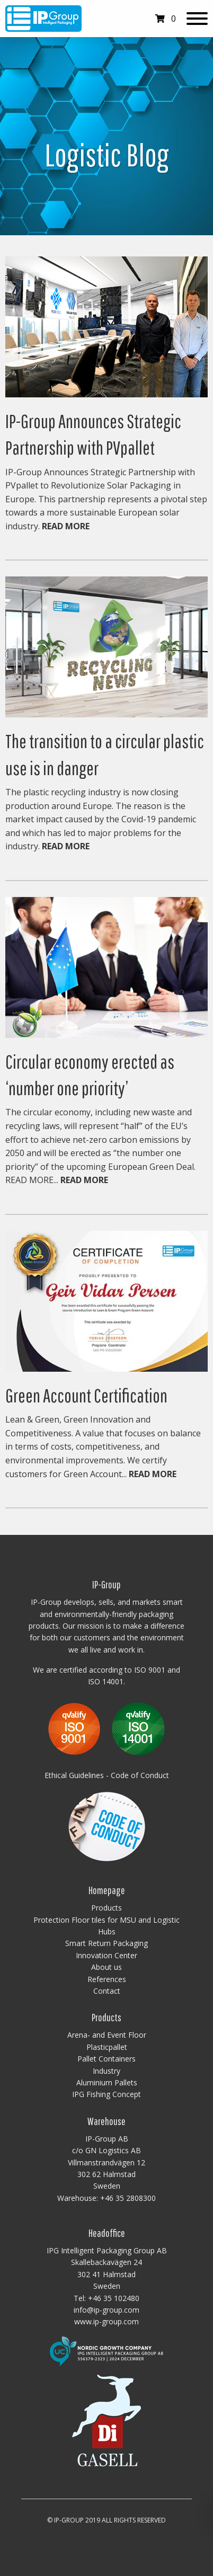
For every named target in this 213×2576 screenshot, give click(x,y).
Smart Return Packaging (106, 1943)
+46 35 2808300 (128, 2198)
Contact (106, 1991)
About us (106, 1967)
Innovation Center (106, 1955)
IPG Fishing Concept (106, 2094)
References (106, 1979)
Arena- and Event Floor (106, 2035)
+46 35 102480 (113, 2298)
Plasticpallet (106, 2047)
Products (106, 1908)
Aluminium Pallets (106, 2082)
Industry (106, 2071)
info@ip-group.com (106, 2310)
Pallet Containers (106, 2059)
